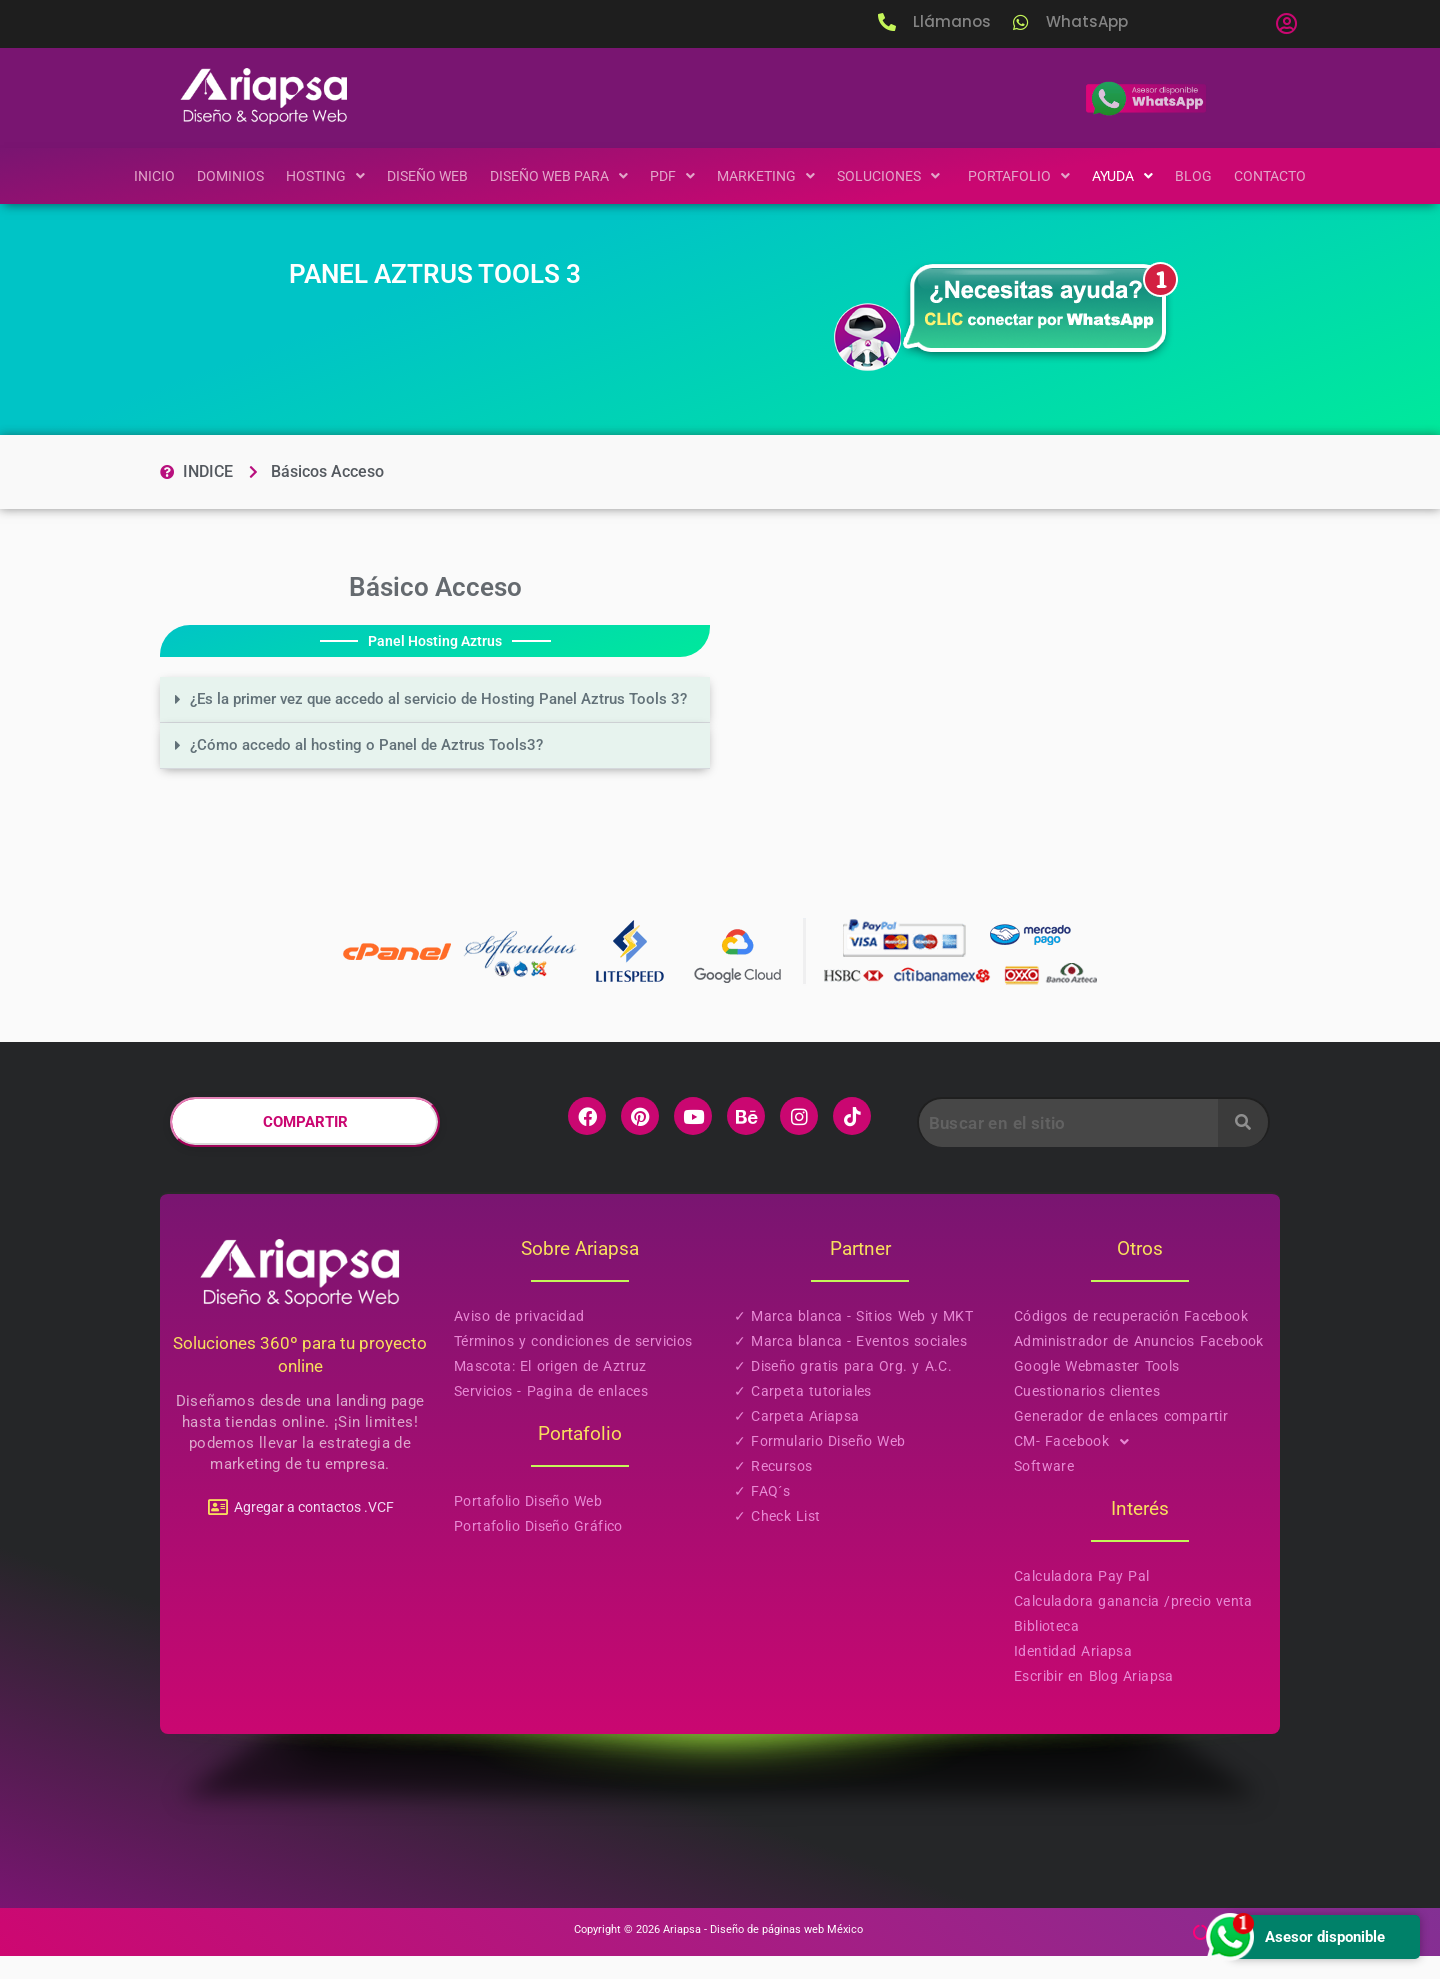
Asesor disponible (1293, 1936)
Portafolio (1030, 176)
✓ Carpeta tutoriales (803, 1414)
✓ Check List (777, 1539)
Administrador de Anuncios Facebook (1139, 1364)
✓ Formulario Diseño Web (819, 1464)
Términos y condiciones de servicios (573, 1364)
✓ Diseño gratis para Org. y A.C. (843, 1389)
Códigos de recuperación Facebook (1131, 1339)
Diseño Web (417, 176)
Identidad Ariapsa (1073, 1674)
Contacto (1288, 176)
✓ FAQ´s (762, 1514)
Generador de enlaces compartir (1121, 1439)
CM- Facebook (1077, 1464)
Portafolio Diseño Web (528, 1524)
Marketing (768, 176)
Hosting (312, 176)
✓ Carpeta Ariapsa (797, 1439)
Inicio (135, 176)
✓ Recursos (773, 1489)
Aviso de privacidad (519, 1339)
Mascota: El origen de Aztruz (550, 1389)
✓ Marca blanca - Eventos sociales (850, 1364)
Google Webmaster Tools (1097, 1389)
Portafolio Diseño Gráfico (538, 1549)
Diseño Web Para (554, 176)
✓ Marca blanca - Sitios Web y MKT (853, 1339)
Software (1044, 1489)
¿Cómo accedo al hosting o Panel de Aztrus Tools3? (398, 767)
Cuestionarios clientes (1087, 1414)
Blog (1210, 176)
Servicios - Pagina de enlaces (551, 1414)
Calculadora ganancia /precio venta (1133, 1624)
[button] (1286, 24)
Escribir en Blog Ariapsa (1094, 1699)
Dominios (214, 176)
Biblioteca (1046, 1649)
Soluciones (897, 176)
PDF (672, 176)
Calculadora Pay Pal (1081, 1599)
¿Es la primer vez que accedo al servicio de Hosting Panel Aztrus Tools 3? (420, 710)
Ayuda (1136, 176)
